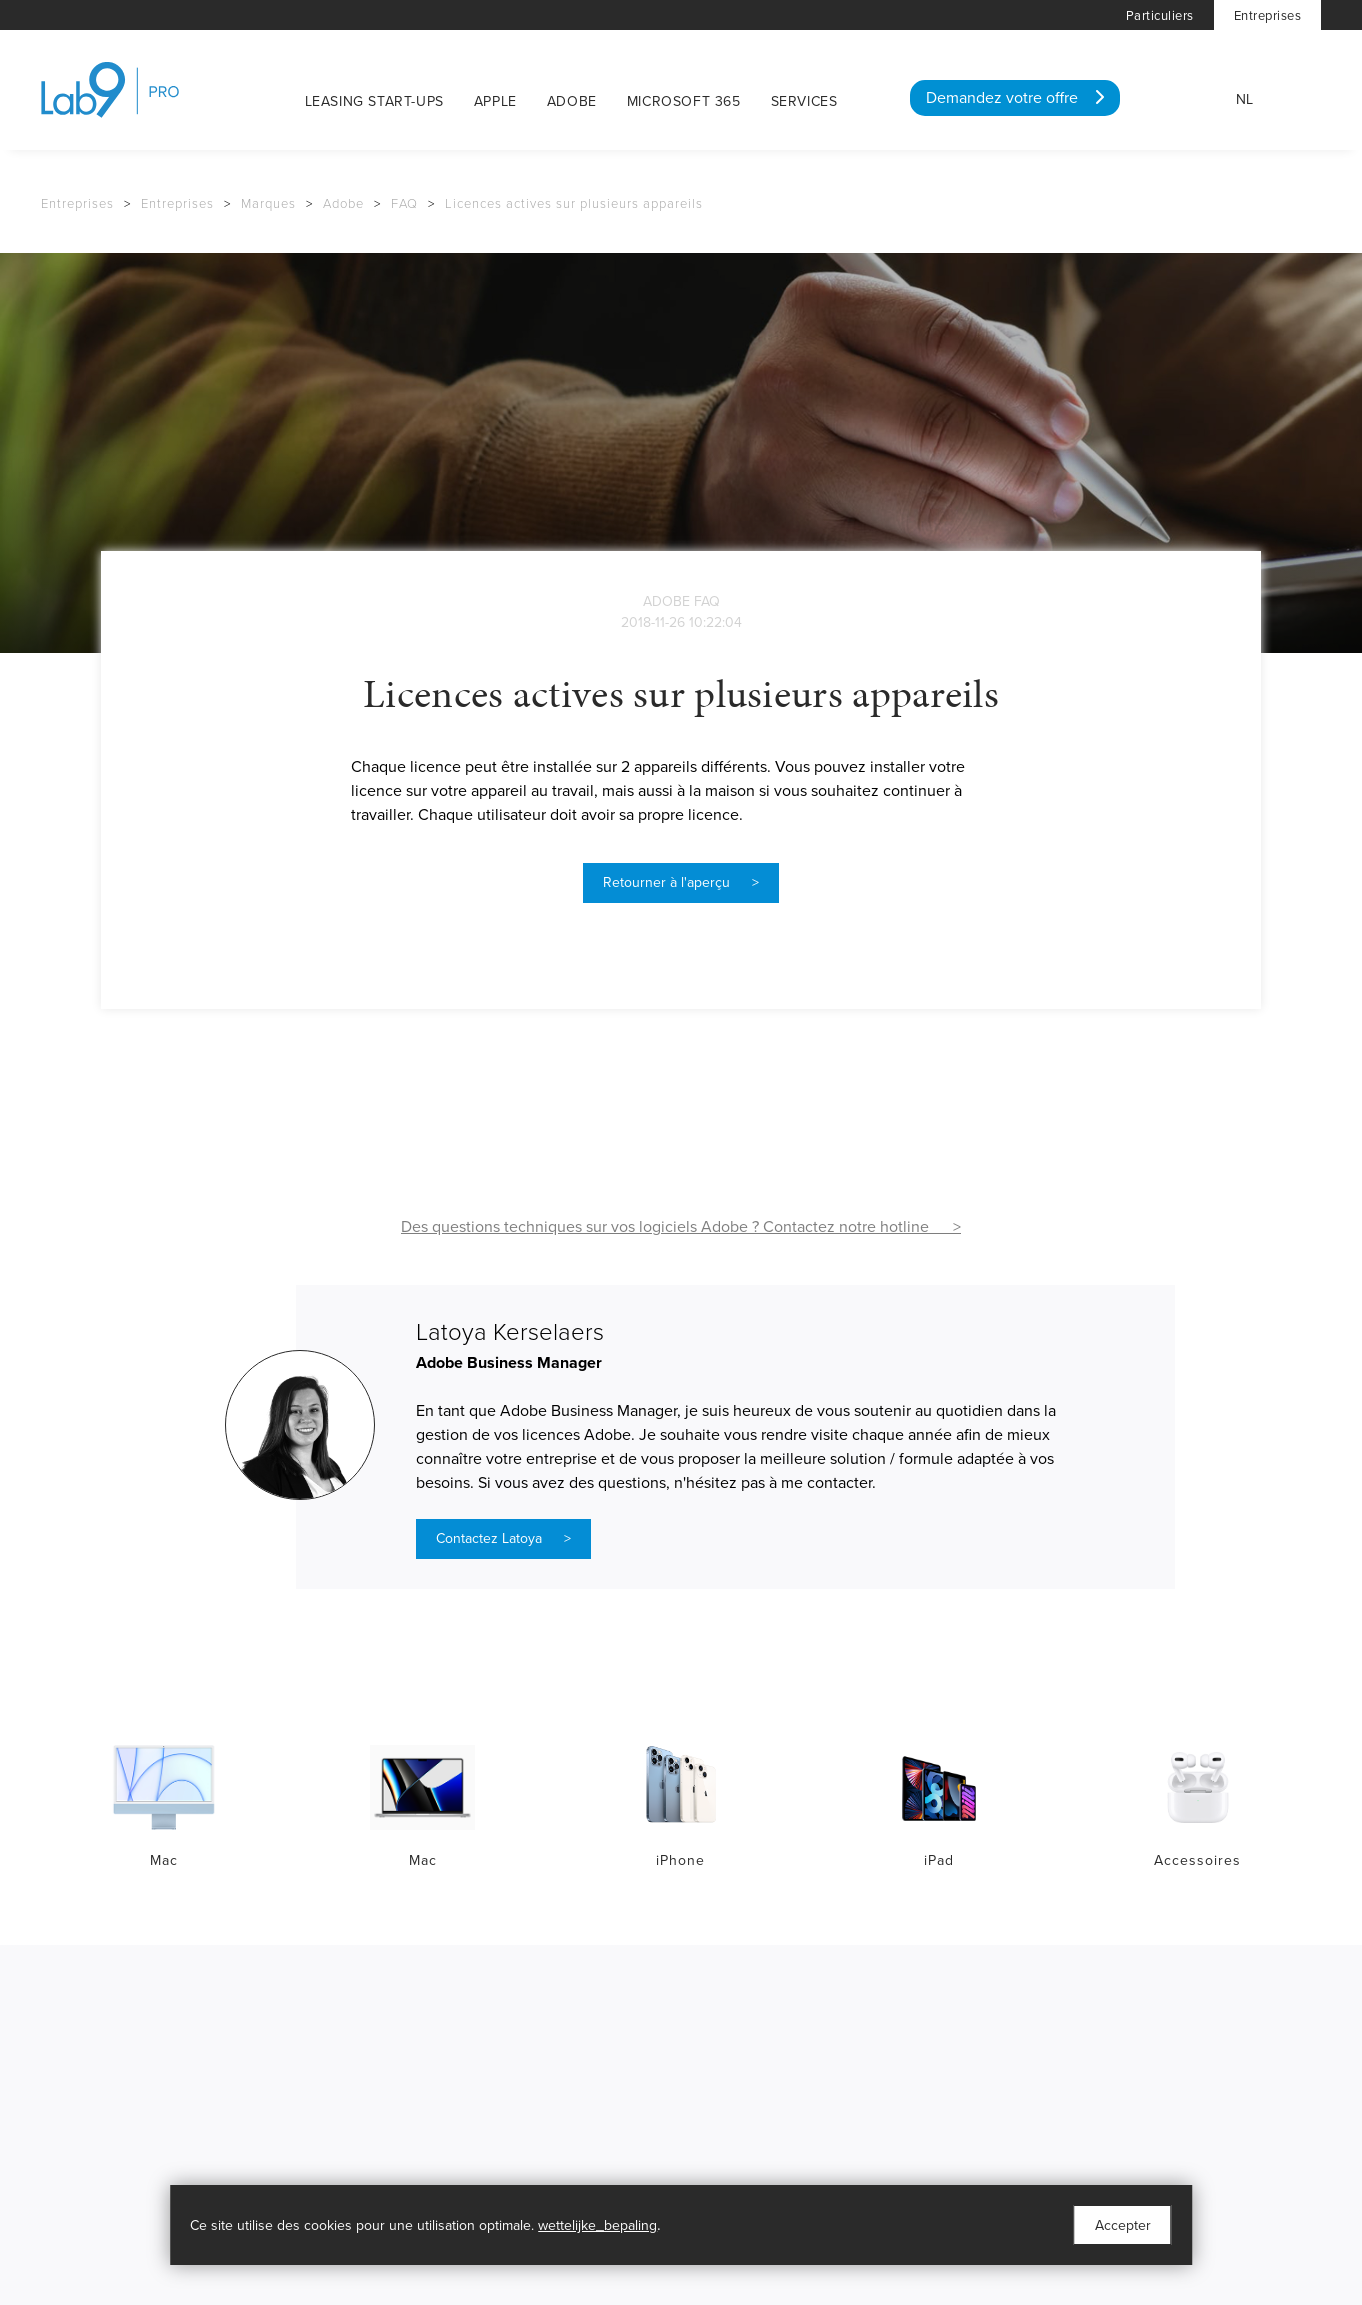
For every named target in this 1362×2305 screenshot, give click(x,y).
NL (1244, 99)
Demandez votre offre (1015, 98)
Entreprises (1268, 16)
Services (804, 101)
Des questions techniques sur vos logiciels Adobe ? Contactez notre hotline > (681, 1227)
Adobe (572, 101)
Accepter (1123, 2225)
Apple (495, 101)
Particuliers (1160, 16)
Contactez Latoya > (503, 1538)
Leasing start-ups (374, 101)
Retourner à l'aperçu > (681, 882)
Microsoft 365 (684, 101)
